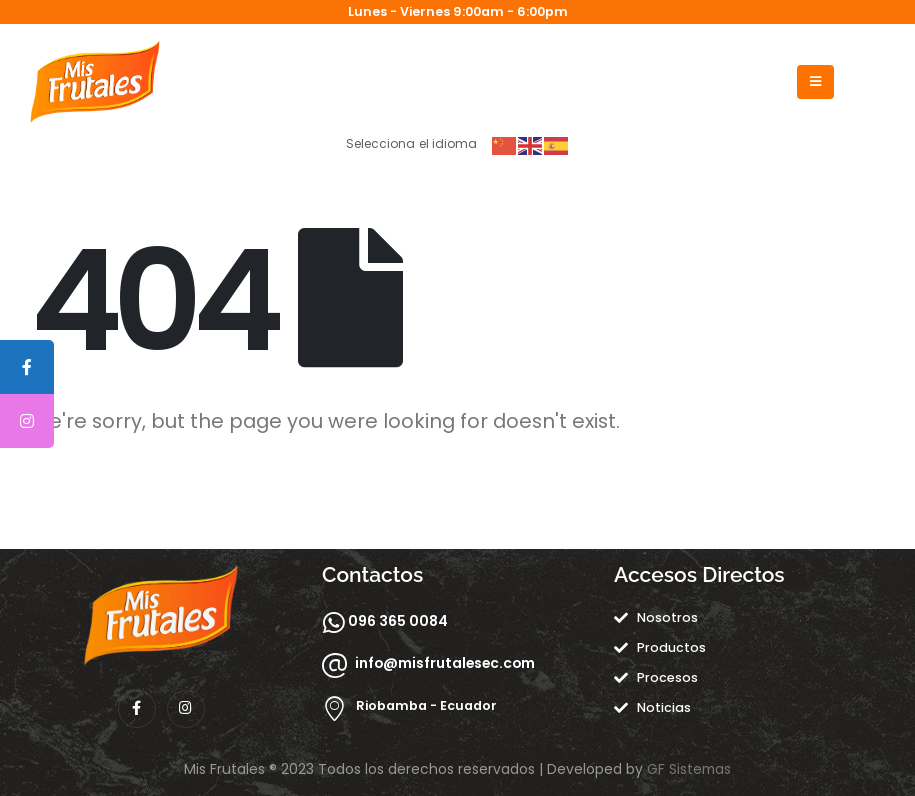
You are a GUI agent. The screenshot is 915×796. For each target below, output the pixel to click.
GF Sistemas (689, 769)
